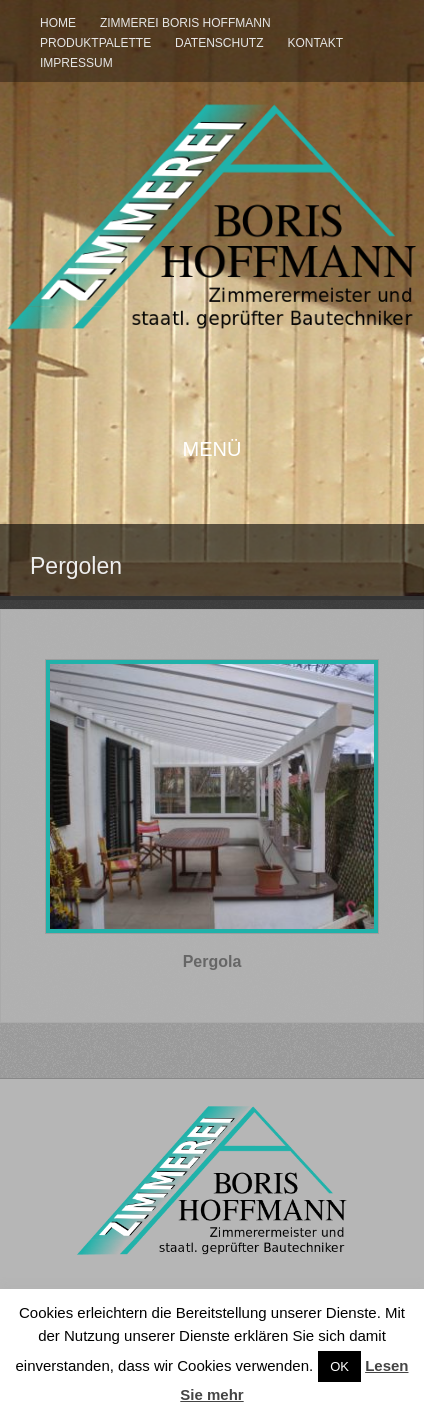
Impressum (76, 63)
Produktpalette (95, 43)
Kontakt (315, 43)
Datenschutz (219, 43)
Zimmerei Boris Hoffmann (185, 23)
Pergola (212, 961)
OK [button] (339, 1366)
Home (58, 23)
